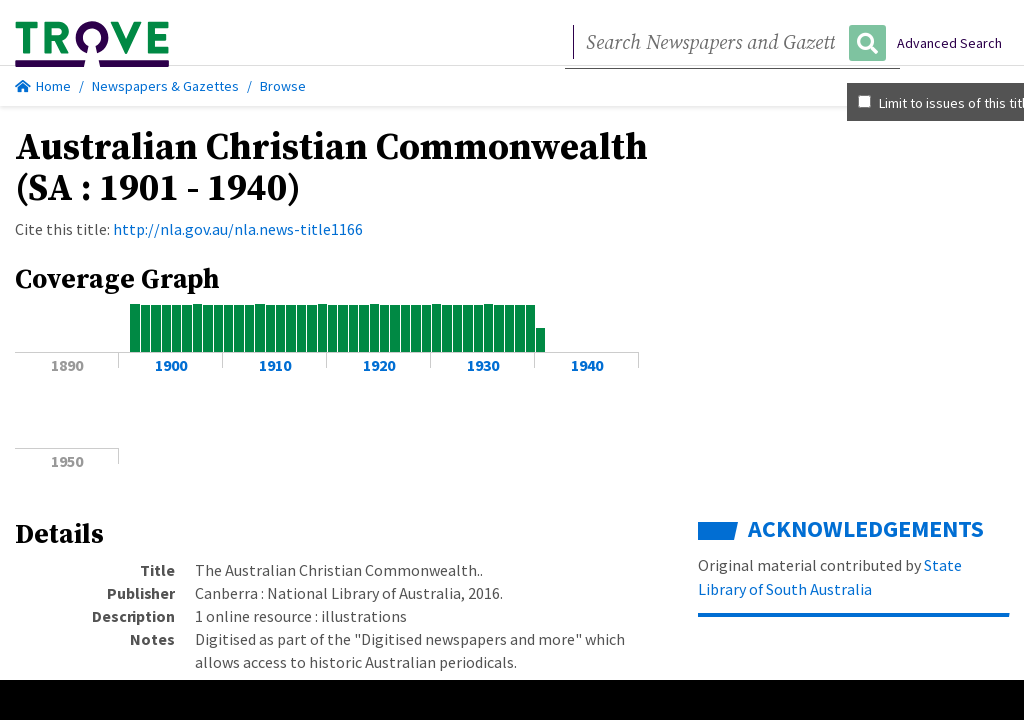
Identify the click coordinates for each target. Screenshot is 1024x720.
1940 (587, 365)
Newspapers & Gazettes (165, 86)
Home (43, 86)
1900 (171, 365)
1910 (275, 365)
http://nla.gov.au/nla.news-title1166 (238, 229)
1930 (483, 365)
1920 (379, 365)
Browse (283, 86)
